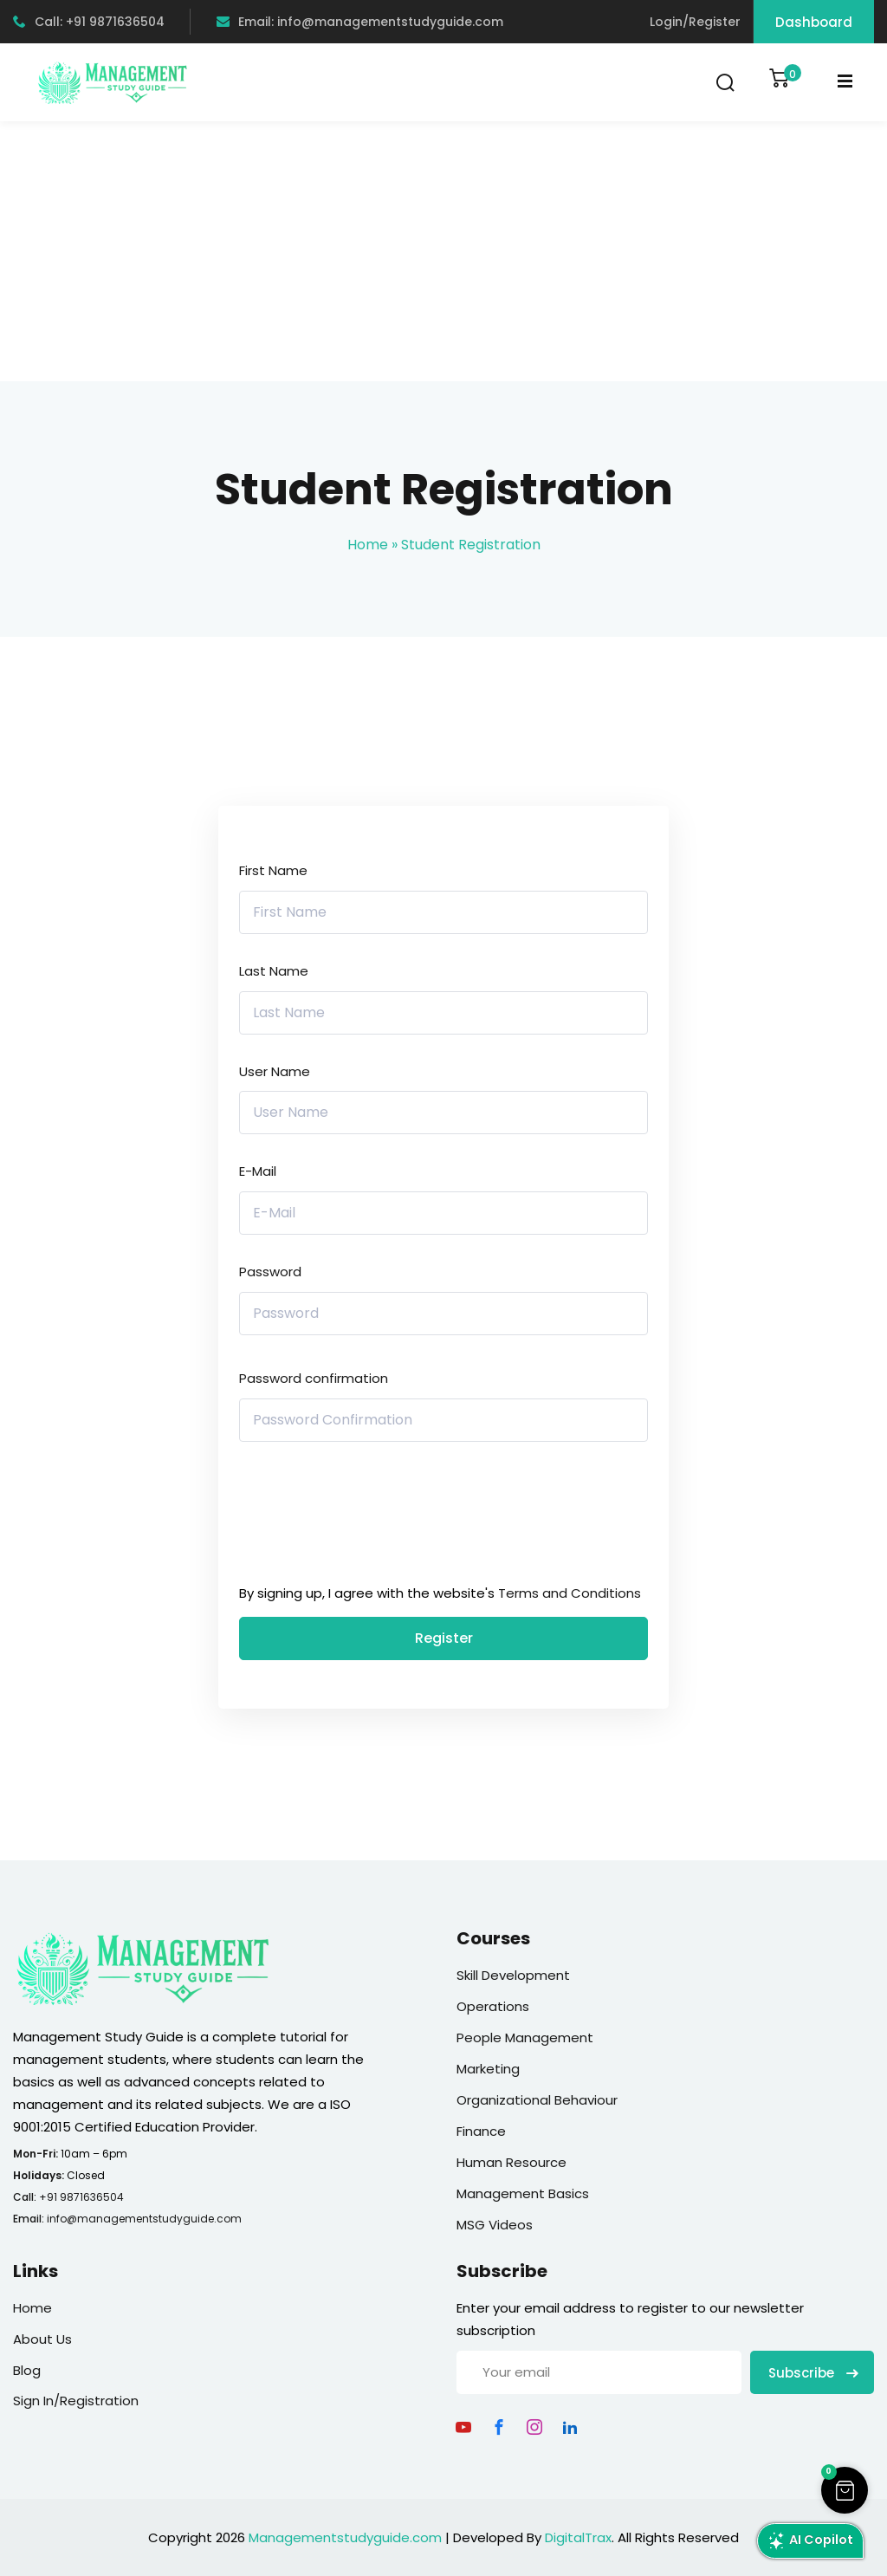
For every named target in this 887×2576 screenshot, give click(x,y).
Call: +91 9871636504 (89, 21)
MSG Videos (494, 2225)
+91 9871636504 (81, 2197)
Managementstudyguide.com (345, 2537)
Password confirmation (313, 1378)
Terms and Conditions (569, 1593)
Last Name (273, 971)
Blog (27, 2370)
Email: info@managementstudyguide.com (360, 21)
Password (270, 1271)
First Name (273, 870)
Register (444, 1638)
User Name (274, 1071)
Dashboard (813, 22)
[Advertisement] (443, 251)
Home (367, 545)
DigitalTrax (578, 2537)
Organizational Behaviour (537, 2100)
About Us (42, 2339)
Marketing (488, 2069)
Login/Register (695, 21)
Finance (481, 2131)
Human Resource (511, 2162)
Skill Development (513, 1975)
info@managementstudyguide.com (144, 2218)
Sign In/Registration (76, 2400)
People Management (524, 2037)
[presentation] (356, 1517)
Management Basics (522, 2193)
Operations (492, 2006)
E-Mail (257, 1171)
